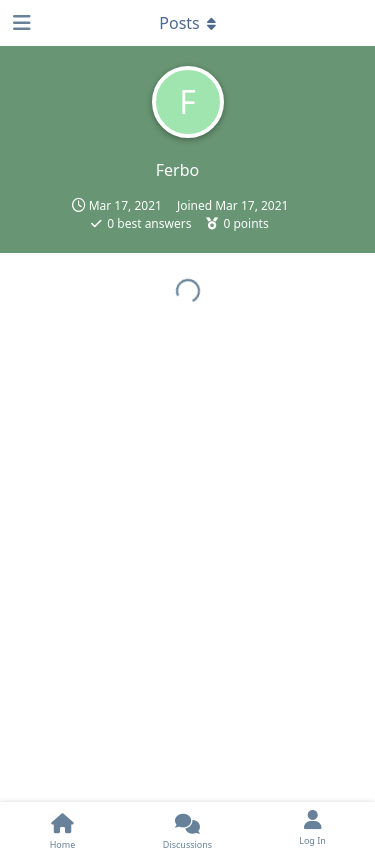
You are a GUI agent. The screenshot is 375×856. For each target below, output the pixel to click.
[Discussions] (187, 829)
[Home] (62, 829)
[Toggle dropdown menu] (188, 23)
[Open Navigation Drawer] (20, 23)
